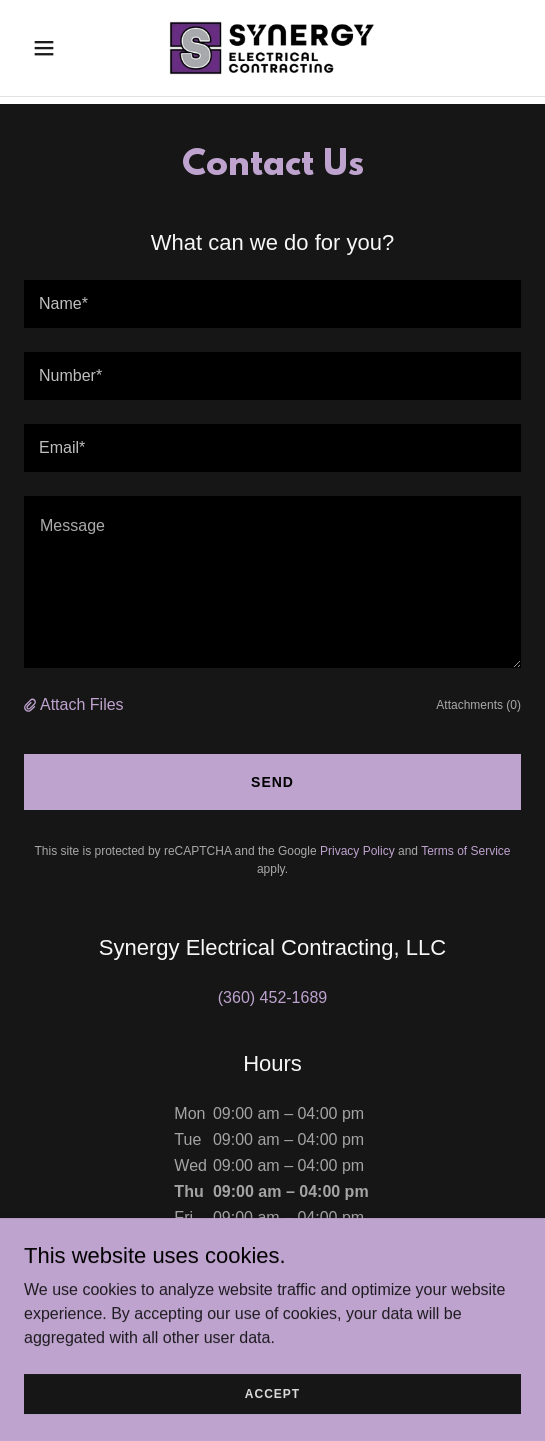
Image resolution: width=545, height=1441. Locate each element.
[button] (61, 48)
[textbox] (272, 304)
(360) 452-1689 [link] (272, 997)
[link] (272, 48)
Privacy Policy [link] (357, 851)
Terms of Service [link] (465, 851)
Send (272, 782)
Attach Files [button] (82, 704)
